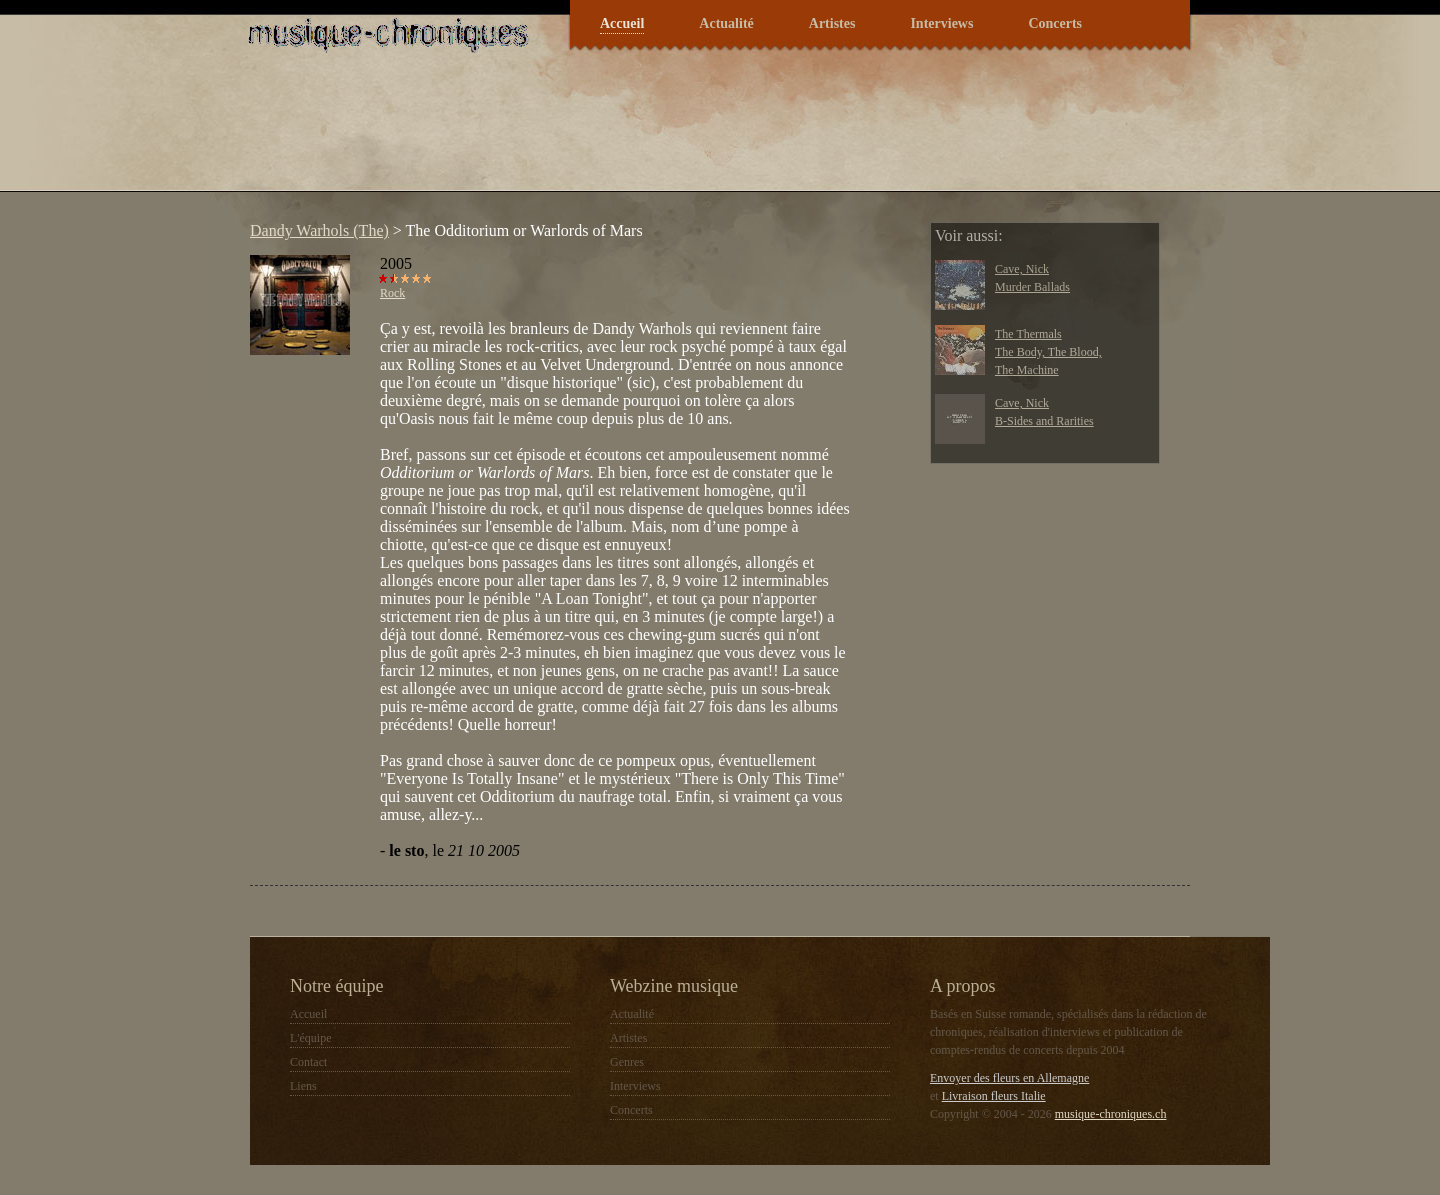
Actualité (726, 23)
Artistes (832, 23)
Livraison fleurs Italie (994, 1096)
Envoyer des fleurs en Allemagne (1009, 1078)
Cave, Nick (1022, 269)
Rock (392, 293)
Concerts (1055, 23)
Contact (308, 1062)
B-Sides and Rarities (1044, 421)
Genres (627, 1062)
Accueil (622, 23)
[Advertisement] (604, 134)
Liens (303, 1086)
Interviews (941, 23)
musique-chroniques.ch (1111, 1114)
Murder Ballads (1032, 287)
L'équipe (310, 1038)
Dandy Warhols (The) (319, 230)
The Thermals (1028, 334)
